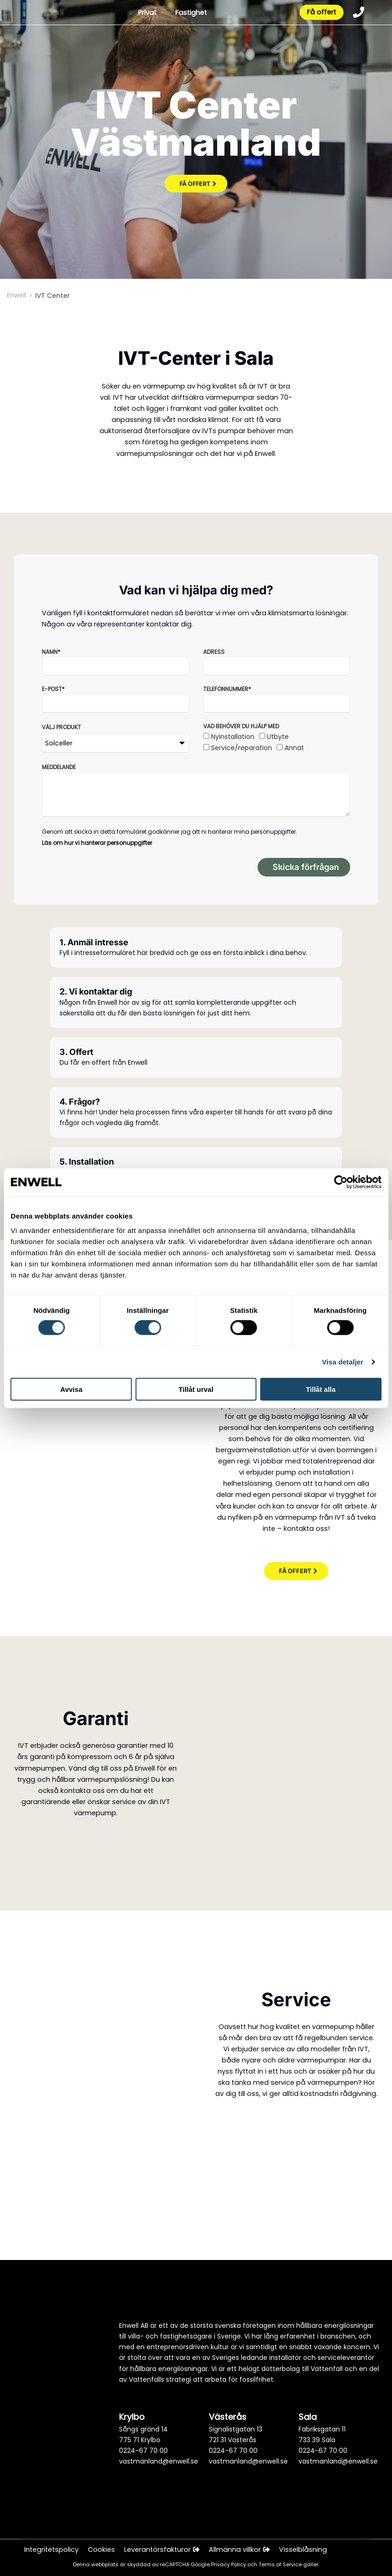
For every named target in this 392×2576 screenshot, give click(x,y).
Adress (214, 652)
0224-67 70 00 (143, 2450)
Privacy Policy (229, 2565)
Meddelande (59, 767)
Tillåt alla (321, 1389)
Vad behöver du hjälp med (241, 726)
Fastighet (190, 13)
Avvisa (71, 1389)
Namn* (51, 652)
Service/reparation (241, 747)
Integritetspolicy (51, 2550)
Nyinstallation (232, 736)
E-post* (53, 689)
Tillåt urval (196, 1389)
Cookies (101, 2550)
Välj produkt (61, 727)
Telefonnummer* (227, 689)
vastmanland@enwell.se (158, 2461)
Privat (146, 13)
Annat (294, 747)
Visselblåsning (304, 2550)
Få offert (320, 13)
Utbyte (278, 736)
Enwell (17, 295)
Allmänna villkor (240, 2550)
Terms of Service (281, 2565)
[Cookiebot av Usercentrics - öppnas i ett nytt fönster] (340, 1182)
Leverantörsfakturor (162, 2550)
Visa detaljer (342, 1361)
